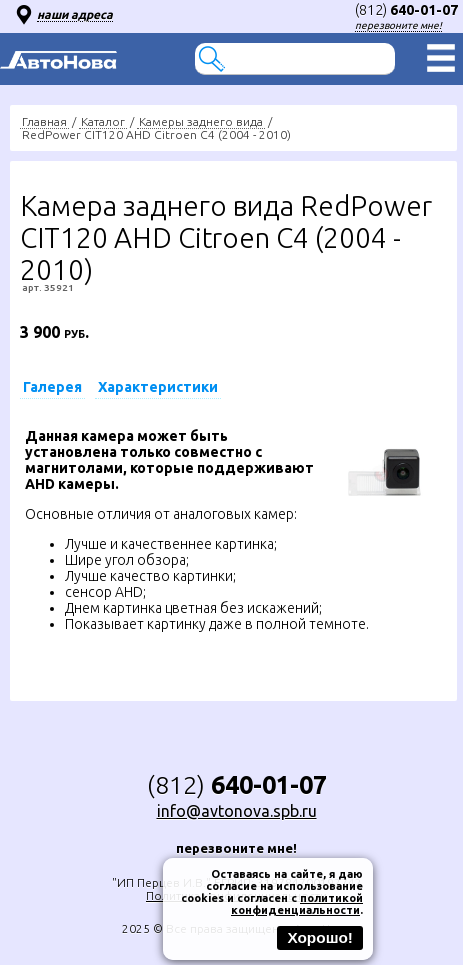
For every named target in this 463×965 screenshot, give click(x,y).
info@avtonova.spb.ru (237, 811)
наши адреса (75, 14)
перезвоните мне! (398, 25)
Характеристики (158, 387)
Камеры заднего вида (201, 121)
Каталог (103, 121)
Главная (44, 121)
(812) (406, 10)
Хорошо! (320, 937)
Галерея (52, 387)
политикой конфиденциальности (297, 904)
